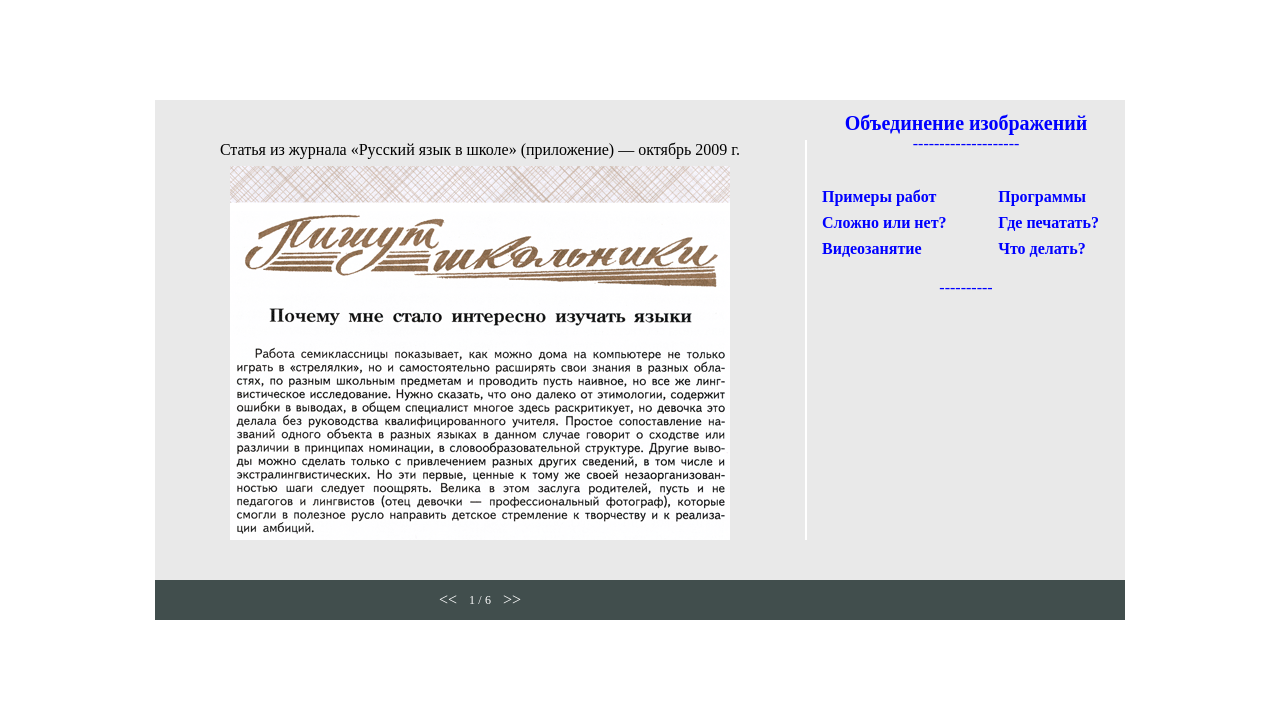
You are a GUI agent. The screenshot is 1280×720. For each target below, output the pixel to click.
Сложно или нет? (884, 222)
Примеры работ (879, 196)
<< (448, 599)
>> (512, 599)
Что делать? (1041, 248)
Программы (1042, 196)
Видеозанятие (872, 248)
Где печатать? (1048, 222)
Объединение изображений (966, 123)
